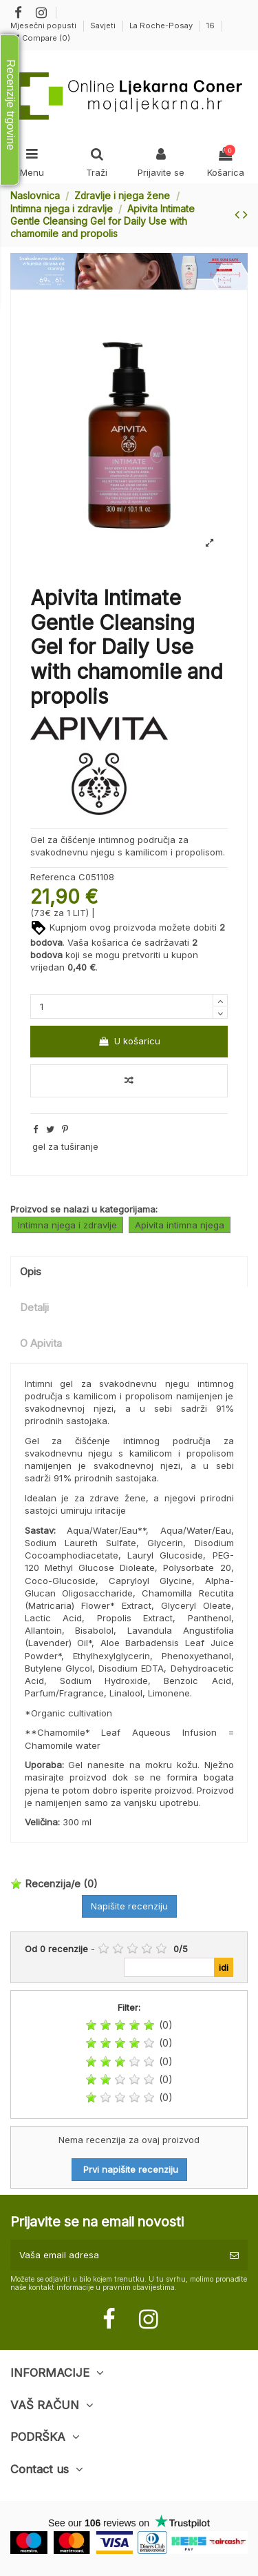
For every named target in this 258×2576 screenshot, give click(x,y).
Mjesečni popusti (44, 25)
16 (210, 25)
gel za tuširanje (65, 1146)
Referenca (53, 876)
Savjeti (104, 25)
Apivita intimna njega (179, 1224)
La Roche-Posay (162, 25)
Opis (30, 1272)
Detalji (34, 1307)
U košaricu (129, 1040)
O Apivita (41, 1343)
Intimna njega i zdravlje (67, 1224)
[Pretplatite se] (234, 2255)
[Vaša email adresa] (115, 2255)
